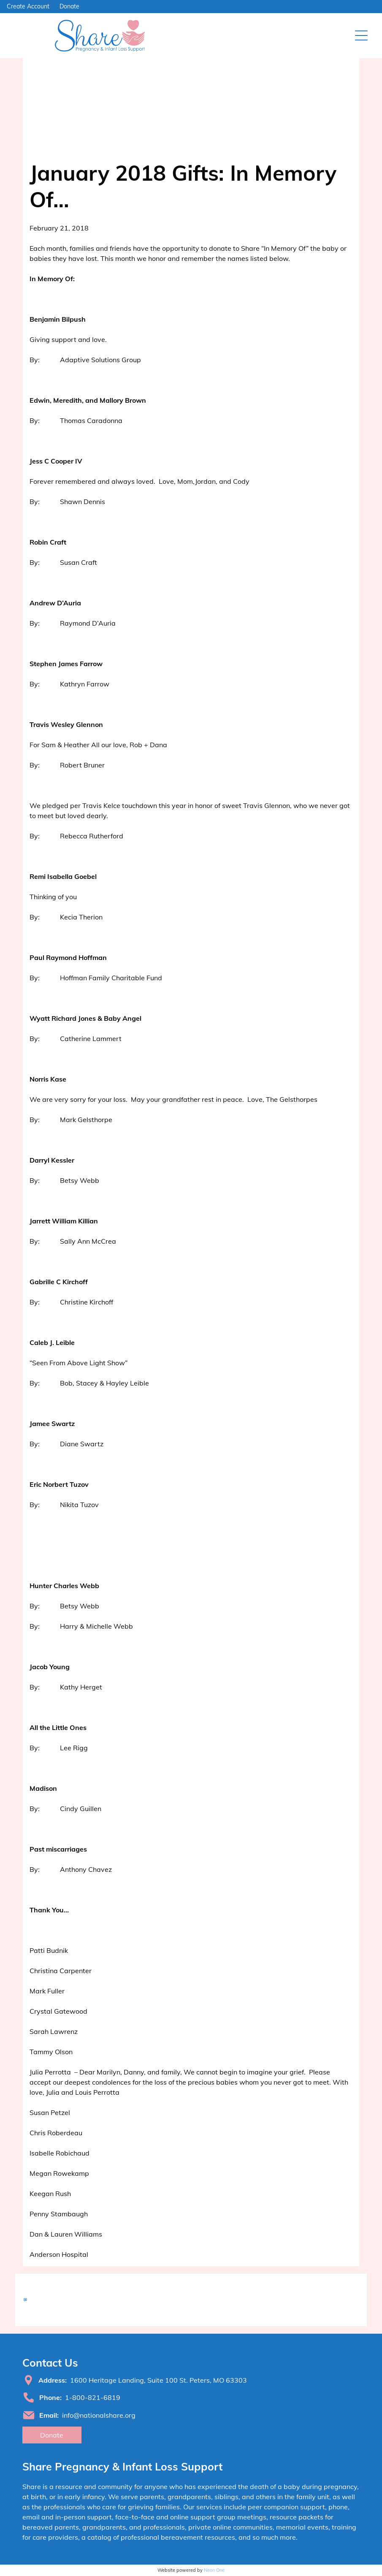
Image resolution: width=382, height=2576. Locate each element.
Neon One (214, 2570)
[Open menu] (361, 35)
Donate (69, 6)
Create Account (28, 6)
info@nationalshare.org (98, 2415)
